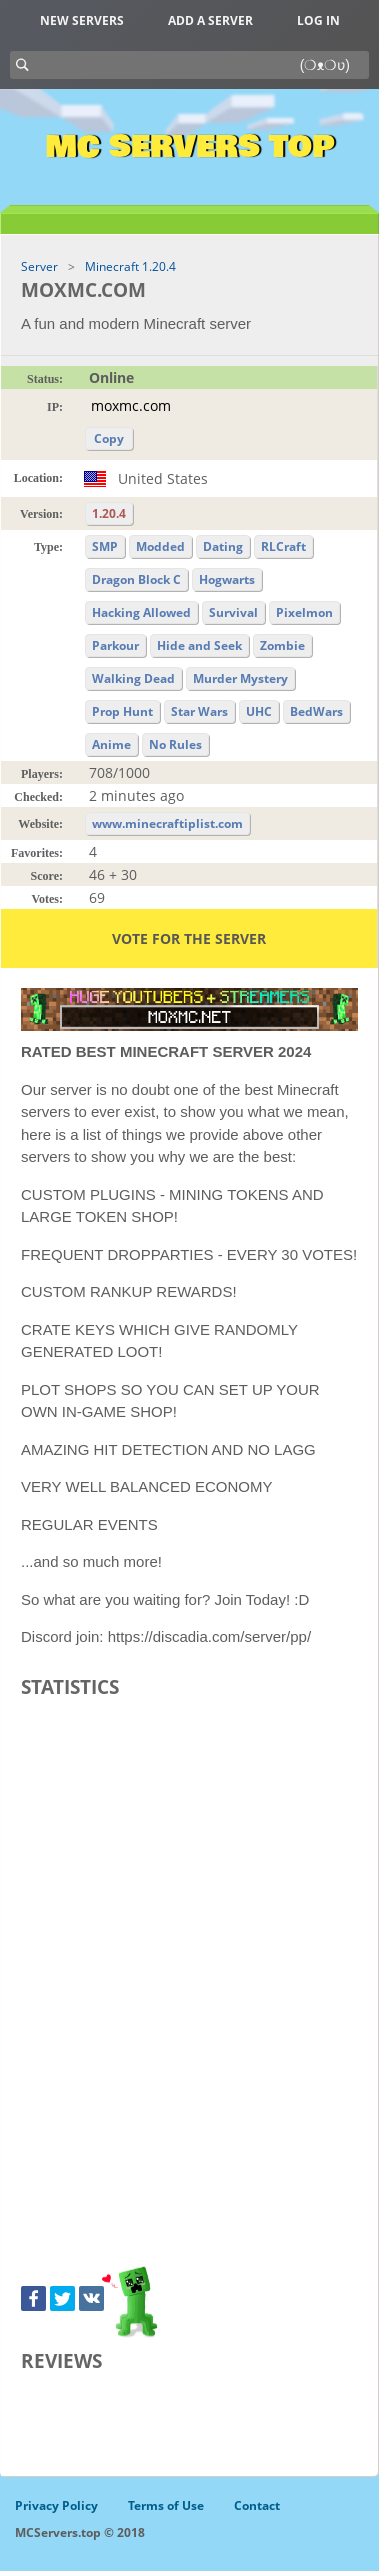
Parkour (115, 645)
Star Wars (199, 711)
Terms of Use (166, 2505)
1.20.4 (109, 513)
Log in (318, 20)
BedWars (316, 711)
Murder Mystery (240, 678)
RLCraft (283, 546)
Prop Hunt (122, 711)
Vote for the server (189, 938)
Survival (233, 612)
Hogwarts (227, 579)
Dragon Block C (136, 579)
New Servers (82, 20)
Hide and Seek (199, 645)
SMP (105, 546)
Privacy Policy (56, 2505)
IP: (55, 407)
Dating (223, 546)
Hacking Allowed (141, 612)
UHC (259, 711)
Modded (160, 546)
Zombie (282, 645)
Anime (111, 744)
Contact (257, 2505)
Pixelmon (304, 612)
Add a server (210, 20)
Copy (109, 438)
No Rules (175, 744)
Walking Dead (133, 678)
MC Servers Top (189, 147)
